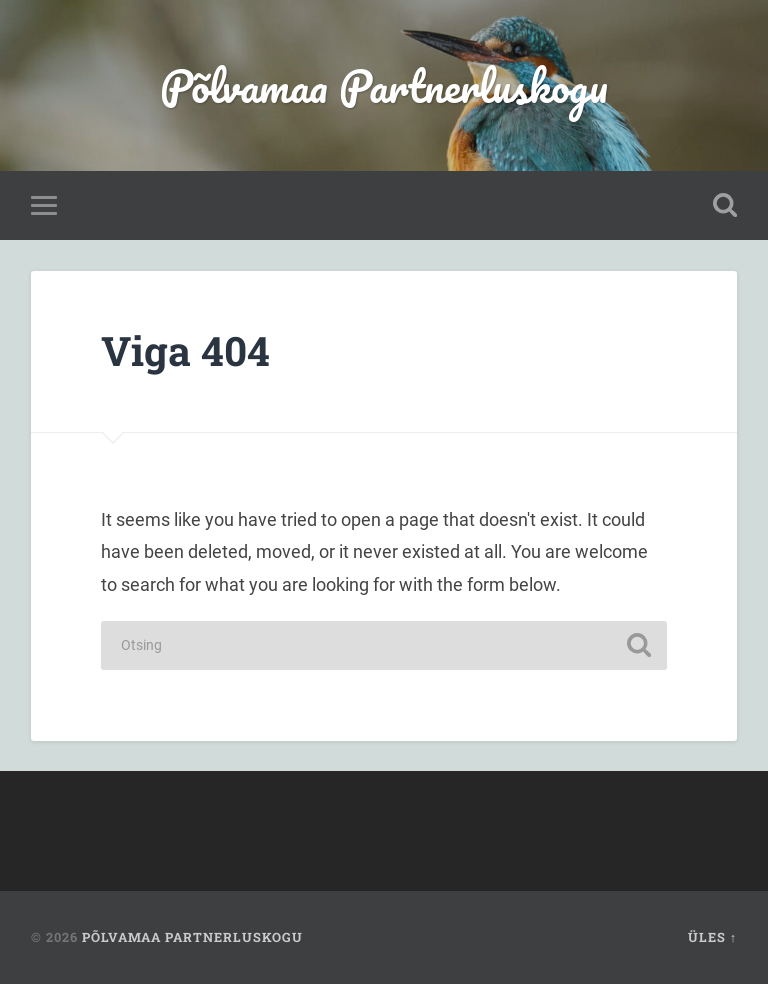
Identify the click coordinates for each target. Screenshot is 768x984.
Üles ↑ (712, 937)
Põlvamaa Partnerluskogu (384, 85)
